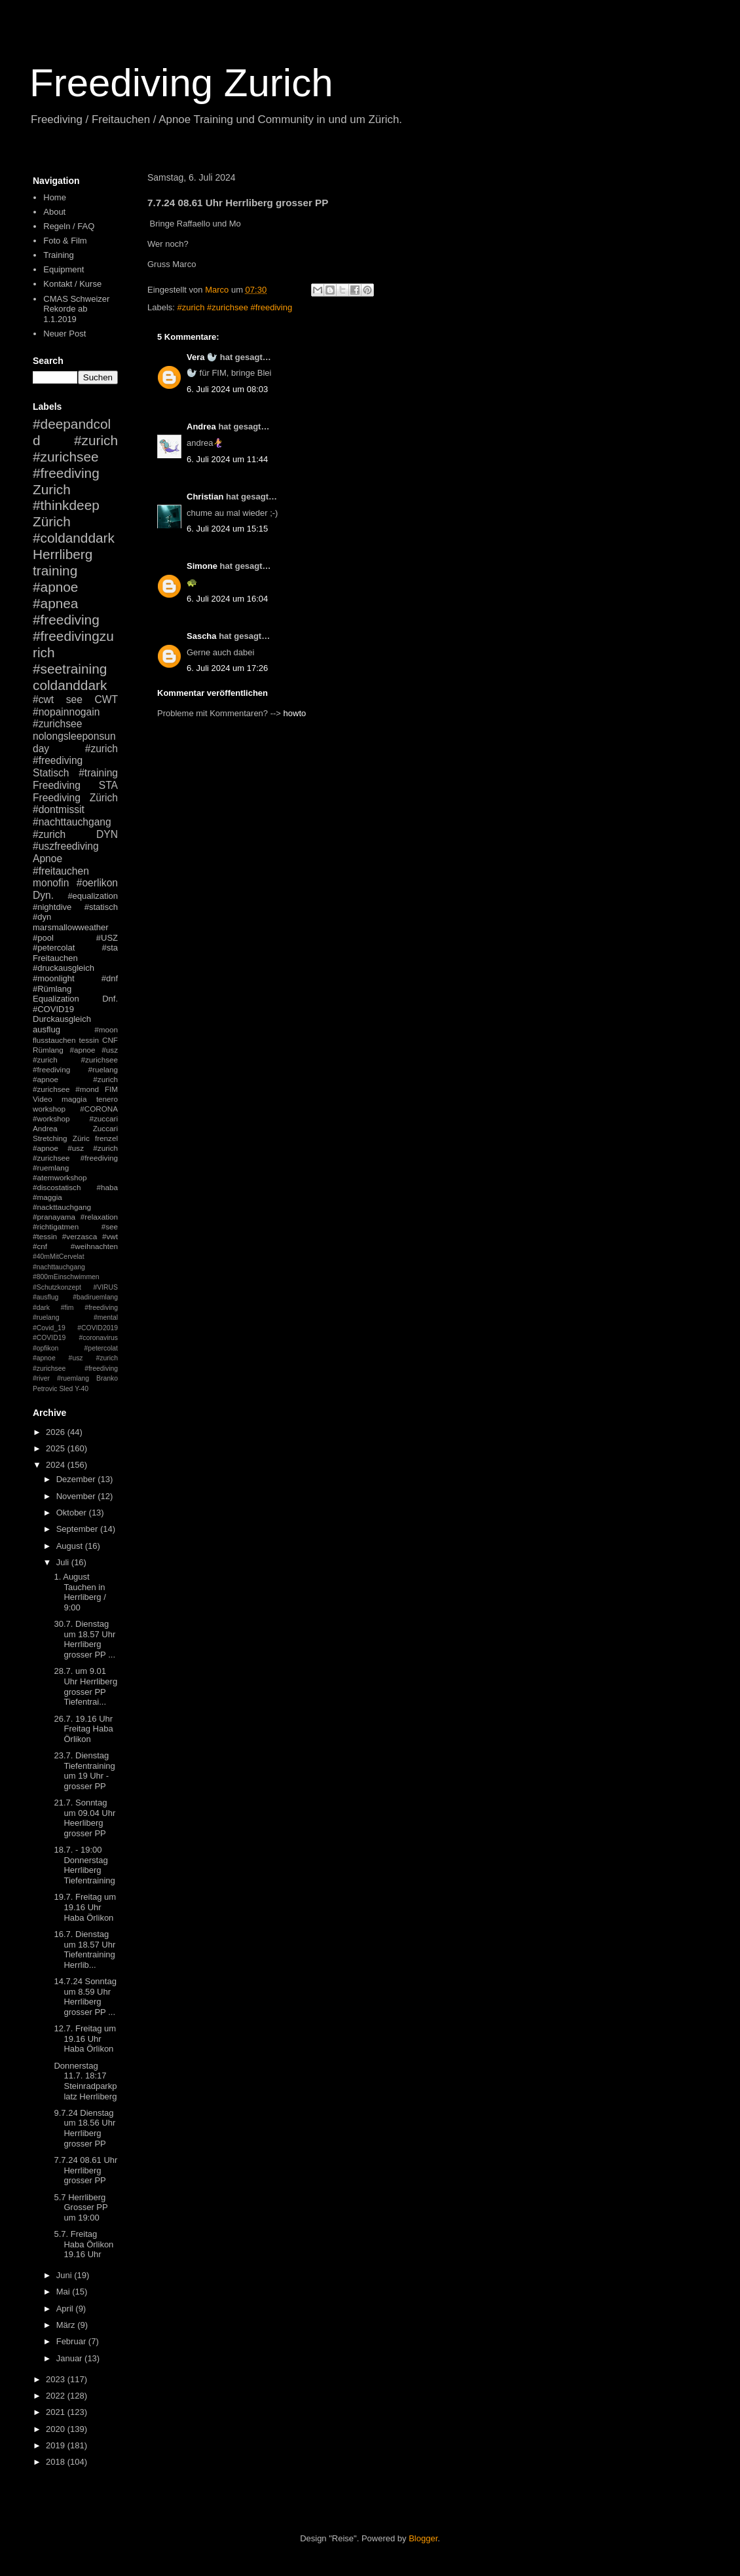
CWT (106, 699)
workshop (49, 1108)
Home (54, 197)
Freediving (57, 785)
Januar (70, 2358)
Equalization (56, 999)
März (67, 2325)
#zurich (49, 834)
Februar (72, 2341)
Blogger (423, 2538)
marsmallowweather (71, 927)
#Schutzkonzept (57, 1287)
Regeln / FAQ (68, 226)
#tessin (45, 1236)
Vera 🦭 (202, 357)
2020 (56, 2429)
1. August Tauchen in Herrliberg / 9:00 (79, 1592)
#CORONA (99, 1108)
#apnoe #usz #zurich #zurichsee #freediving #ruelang (75, 1059)
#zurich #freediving (75, 755)
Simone (202, 566)
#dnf (110, 978)
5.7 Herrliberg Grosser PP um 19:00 (80, 2207)
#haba (107, 1187)
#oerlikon (97, 882)
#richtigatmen (56, 1226)
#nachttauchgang (72, 821)
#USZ (107, 938)
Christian (205, 496)
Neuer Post (64, 333)
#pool (43, 938)
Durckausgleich (62, 1019)
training (55, 570)
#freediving (66, 619)
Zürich (52, 521)
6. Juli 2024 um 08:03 (227, 389)
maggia (74, 1099)
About (54, 212)
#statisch (101, 907)
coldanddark (70, 685)
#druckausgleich (63, 968)
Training (58, 255)
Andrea (201, 426)
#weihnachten (94, 1246)
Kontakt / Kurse (72, 284)
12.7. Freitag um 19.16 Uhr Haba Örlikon (85, 2038)
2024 (56, 1465)
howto (295, 713)
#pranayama (54, 1216)
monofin (51, 882)
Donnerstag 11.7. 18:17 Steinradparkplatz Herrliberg (85, 2081)
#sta (110, 947)
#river (41, 1378)
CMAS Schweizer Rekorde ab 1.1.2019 (76, 309)
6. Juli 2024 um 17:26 (227, 668)
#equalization (92, 896)
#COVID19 (53, 1009)
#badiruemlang (95, 1297)
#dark (41, 1307)
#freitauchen (61, 871)
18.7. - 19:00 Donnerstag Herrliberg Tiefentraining (84, 1865)
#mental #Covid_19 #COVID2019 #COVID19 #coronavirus (75, 1327)
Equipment (63, 269)
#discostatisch (57, 1187)
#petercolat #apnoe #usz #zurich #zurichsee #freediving (75, 1358)
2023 (56, 2379)
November (77, 1496)
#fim (67, 1307)
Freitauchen (55, 958)
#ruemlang (73, 1378)
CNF (110, 1040)
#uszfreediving (66, 846)
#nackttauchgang (62, 1207)
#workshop (51, 1118)
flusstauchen (54, 1040)
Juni (65, 2275)
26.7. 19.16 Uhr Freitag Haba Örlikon (83, 1729)
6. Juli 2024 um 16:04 (227, 599)
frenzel (106, 1138)
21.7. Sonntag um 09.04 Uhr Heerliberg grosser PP (84, 1818)
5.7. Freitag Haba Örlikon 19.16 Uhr (83, 2244)
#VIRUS (105, 1287)
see (74, 699)
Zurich (52, 489)
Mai (64, 2291)
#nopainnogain (66, 711)
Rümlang (48, 1049)
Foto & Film (64, 240)
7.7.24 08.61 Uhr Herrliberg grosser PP (85, 2170)
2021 (56, 2412)
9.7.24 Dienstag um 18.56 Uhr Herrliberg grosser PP (84, 2128)
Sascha (202, 636)
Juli (63, 1562)
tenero (107, 1099)
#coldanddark (74, 537)
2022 (56, 2396)
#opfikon (45, 1348)
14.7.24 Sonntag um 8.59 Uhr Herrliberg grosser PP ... (85, 1996)
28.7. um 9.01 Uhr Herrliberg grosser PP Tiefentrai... (85, 1686)
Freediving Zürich (75, 797)
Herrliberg (62, 554)
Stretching (50, 1138)
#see (110, 1226)
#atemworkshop (60, 1177)
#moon (106, 1029)
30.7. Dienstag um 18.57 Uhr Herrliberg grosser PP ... (84, 1639)
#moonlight (54, 978)
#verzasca (79, 1236)
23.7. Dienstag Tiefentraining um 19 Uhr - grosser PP (84, 1771)
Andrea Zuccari (75, 1128)
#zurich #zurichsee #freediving (235, 307)
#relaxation (99, 1216)
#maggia (47, 1197)
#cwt (43, 699)
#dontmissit (58, 809)
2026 (56, 1432)
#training (98, 772)
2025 (56, 1448)
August (70, 1546)
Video (42, 1099)
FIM (111, 1089)
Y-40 (81, 1388)
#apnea (55, 603)
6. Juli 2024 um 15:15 (227, 529)
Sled (66, 1388)
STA (108, 785)
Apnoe (47, 858)
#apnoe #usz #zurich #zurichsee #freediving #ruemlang (75, 1158)
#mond (87, 1089)
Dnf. (110, 999)
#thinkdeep (66, 505)
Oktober (72, 1512)
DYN (107, 834)
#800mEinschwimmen (66, 1276)
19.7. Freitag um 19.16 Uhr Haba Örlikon (85, 1907)
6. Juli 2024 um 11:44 (227, 459)
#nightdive (52, 907)
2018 (56, 2462)
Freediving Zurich (181, 83)
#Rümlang (52, 989)
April (66, 2308)
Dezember (77, 1479)
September (78, 1529)
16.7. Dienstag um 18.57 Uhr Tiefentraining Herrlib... (84, 1949)
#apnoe (55, 586)
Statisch (51, 772)
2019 (56, 2445)
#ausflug (45, 1297)
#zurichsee (57, 723)
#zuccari (103, 1118)
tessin (89, 1040)
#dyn (42, 917)
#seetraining (70, 668)
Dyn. (43, 895)
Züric (81, 1138)
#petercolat (54, 947)
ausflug (46, 1029)
